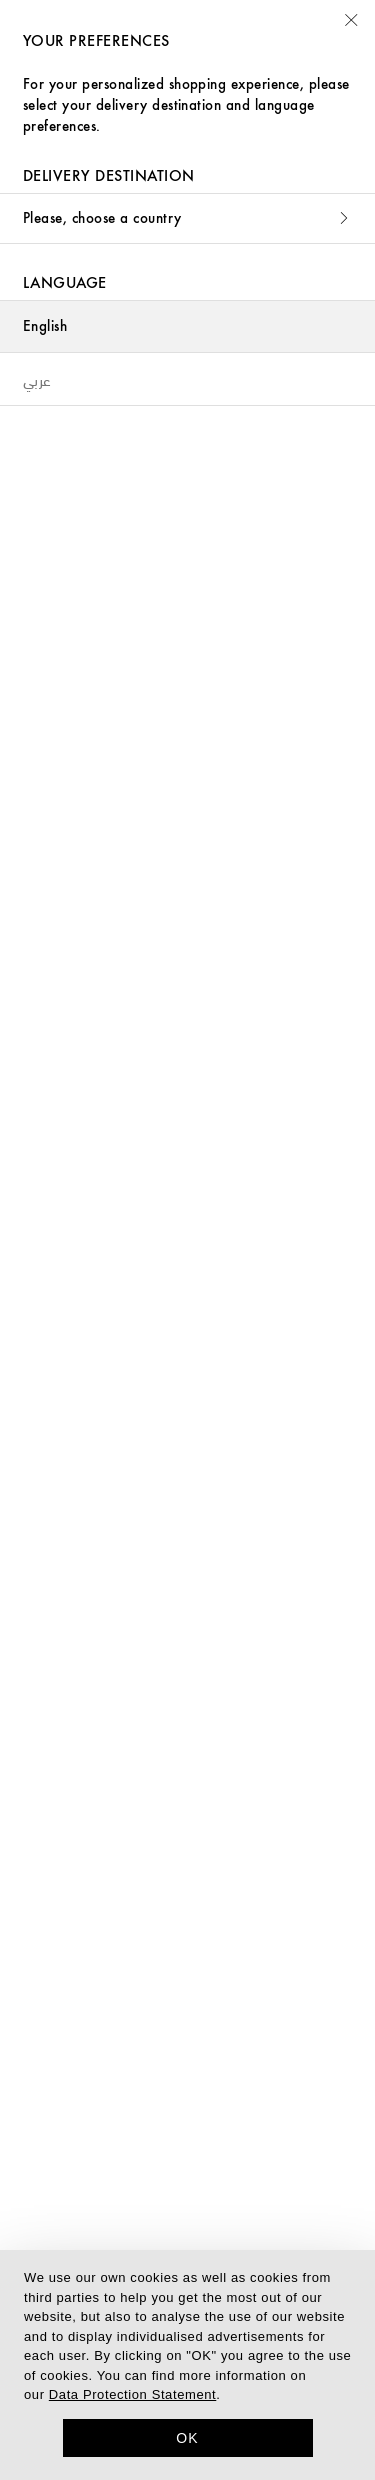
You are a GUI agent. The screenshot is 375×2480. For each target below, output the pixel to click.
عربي (37, 379)
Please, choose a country (187, 218)
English (45, 326)
